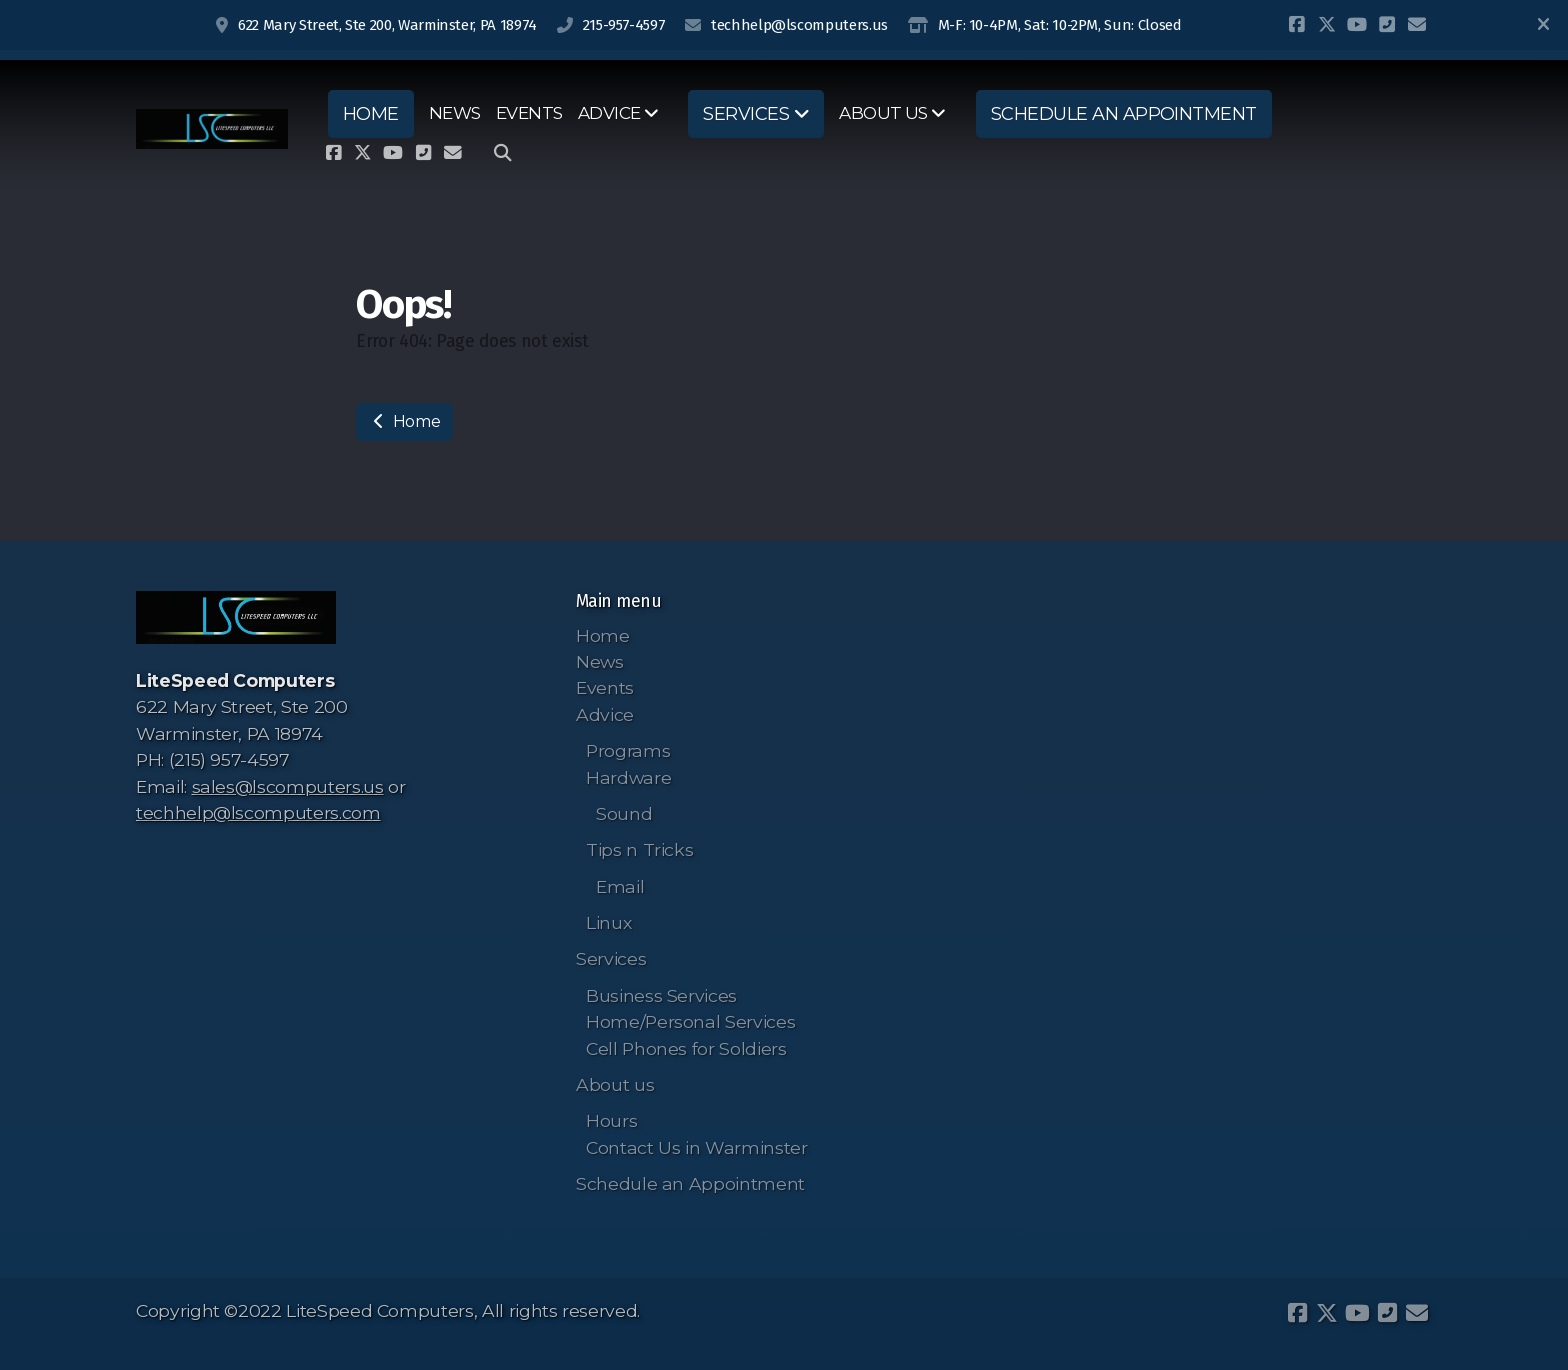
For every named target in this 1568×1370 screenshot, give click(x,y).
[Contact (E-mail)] (1417, 25)
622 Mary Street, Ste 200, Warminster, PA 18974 (387, 25)
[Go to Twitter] (1327, 25)
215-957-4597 (624, 25)
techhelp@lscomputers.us (799, 25)
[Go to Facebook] (1297, 25)
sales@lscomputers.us (288, 786)
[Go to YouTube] (1357, 25)
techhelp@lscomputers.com (258, 812)
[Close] (1543, 25)
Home (404, 421)
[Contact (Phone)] (1387, 25)
